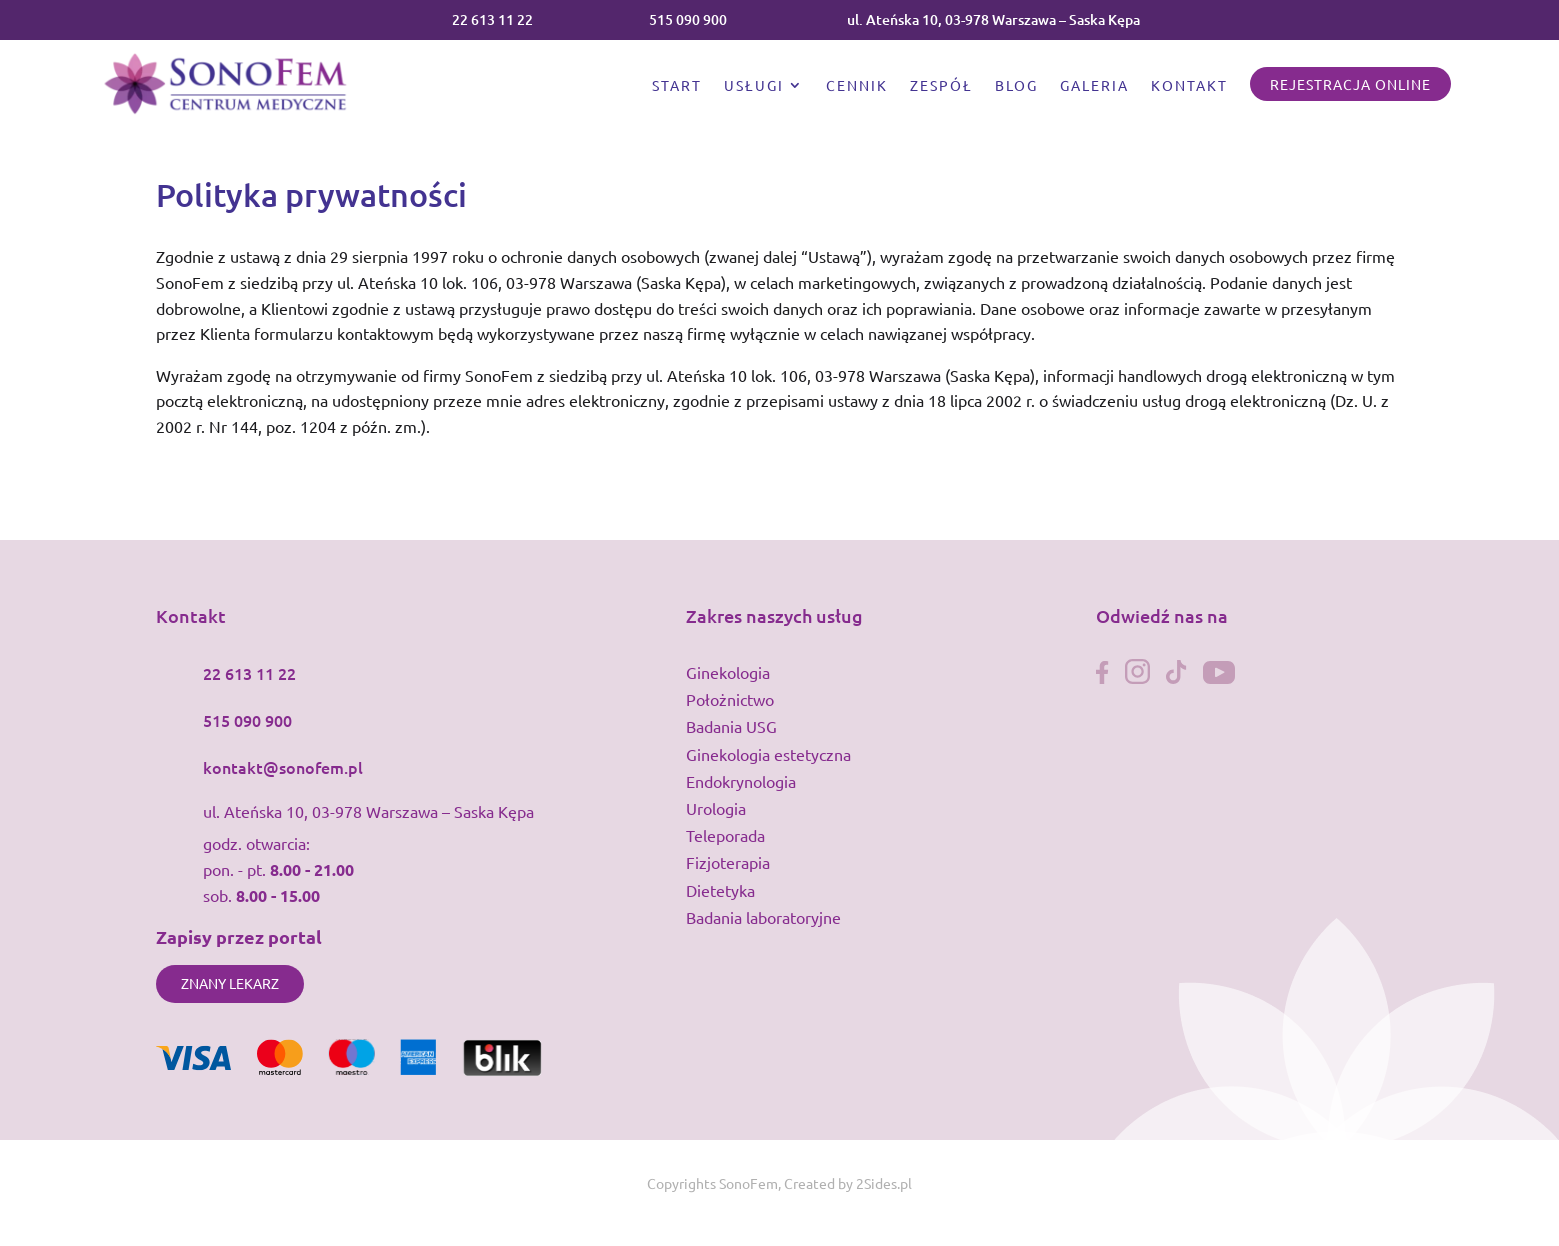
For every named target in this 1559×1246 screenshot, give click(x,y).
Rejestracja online (1350, 84)
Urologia (716, 808)
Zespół (941, 86)
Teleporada (725, 835)
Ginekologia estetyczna (768, 754)
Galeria (1094, 86)
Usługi (754, 86)
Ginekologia (728, 672)
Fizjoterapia (728, 862)
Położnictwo (730, 699)
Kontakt (1189, 86)
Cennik (857, 86)
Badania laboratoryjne (763, 917)
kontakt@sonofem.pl (283, 767)
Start (677, 86)
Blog (1016, 86)
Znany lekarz (230, 983)
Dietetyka (720, 890)
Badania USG (731, 726)
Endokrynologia (741, 781)
